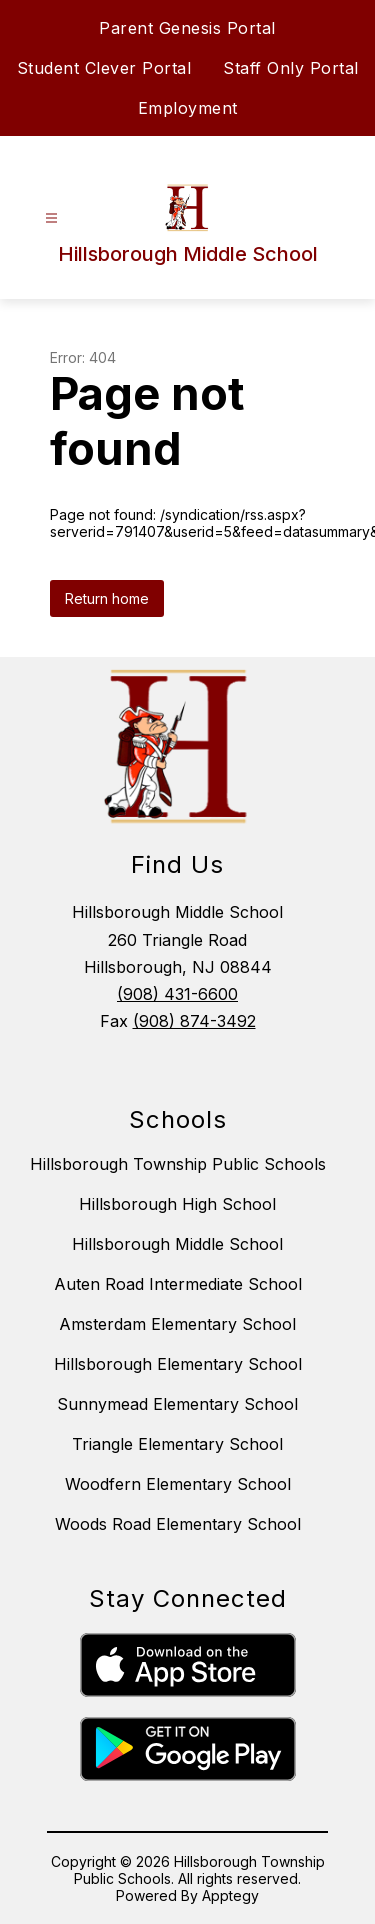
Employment (188, 108)
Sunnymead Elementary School (177, 1404)
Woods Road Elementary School (178, 1524)
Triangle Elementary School (177, 1444)
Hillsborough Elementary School (178, 1364)
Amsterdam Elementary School (177, 1324)
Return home (107, 598)
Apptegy (230, 1895)
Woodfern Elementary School (178, 1484)
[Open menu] (51, 218)
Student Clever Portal (104, 68)
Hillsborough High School (177, 1204)
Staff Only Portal (291, 68)
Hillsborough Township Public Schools (178, 1164)
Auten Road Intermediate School (178, 1284)
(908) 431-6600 (177, 994)
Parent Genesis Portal (187, 28)
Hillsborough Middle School (177, 1244)
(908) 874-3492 (194, 1021)
